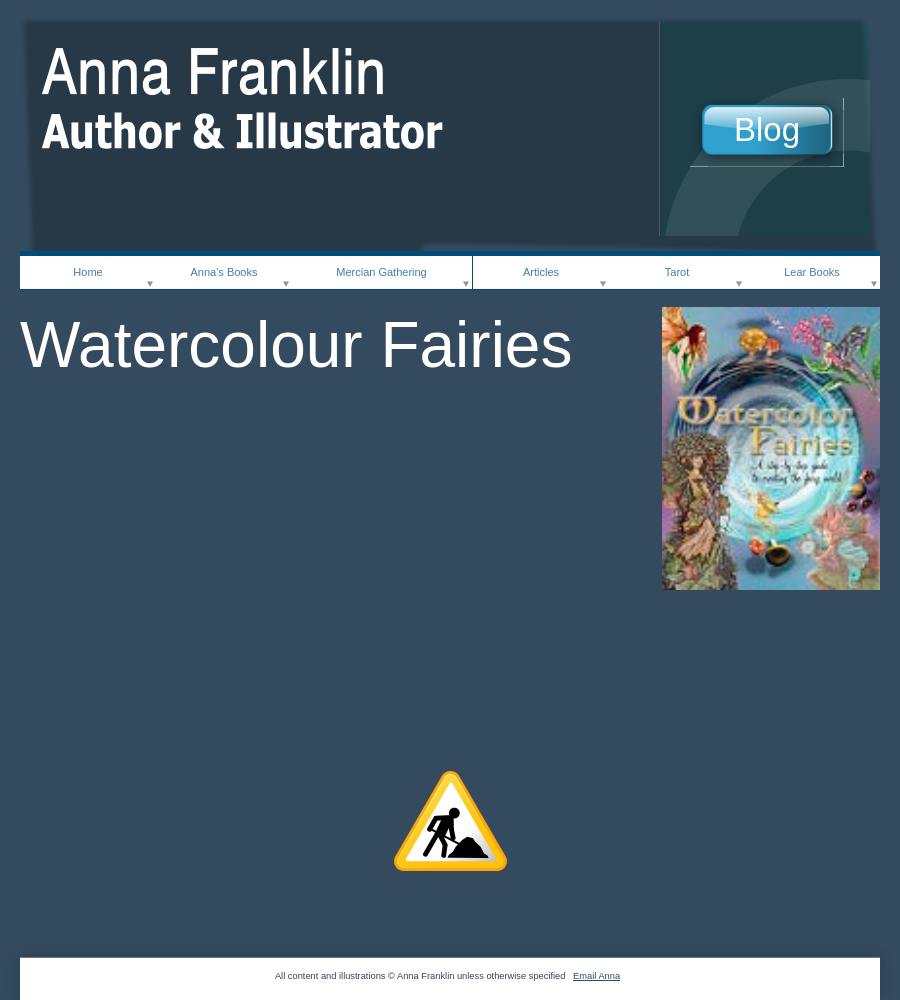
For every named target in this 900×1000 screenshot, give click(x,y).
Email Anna (596, 976)
